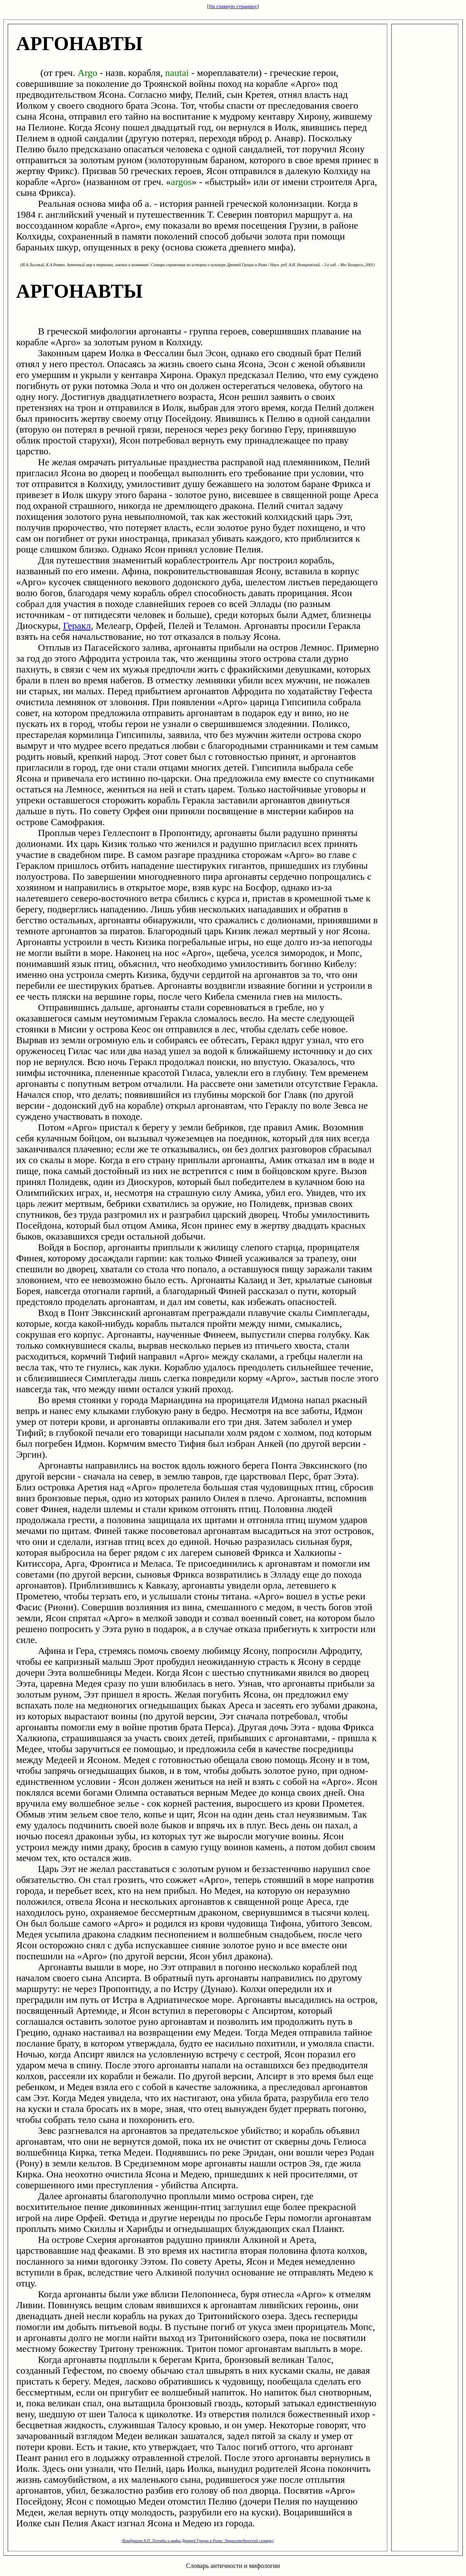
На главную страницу (233, 6)
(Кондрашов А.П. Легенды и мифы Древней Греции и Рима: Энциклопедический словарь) (197, 2540)
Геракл (77, 625)
